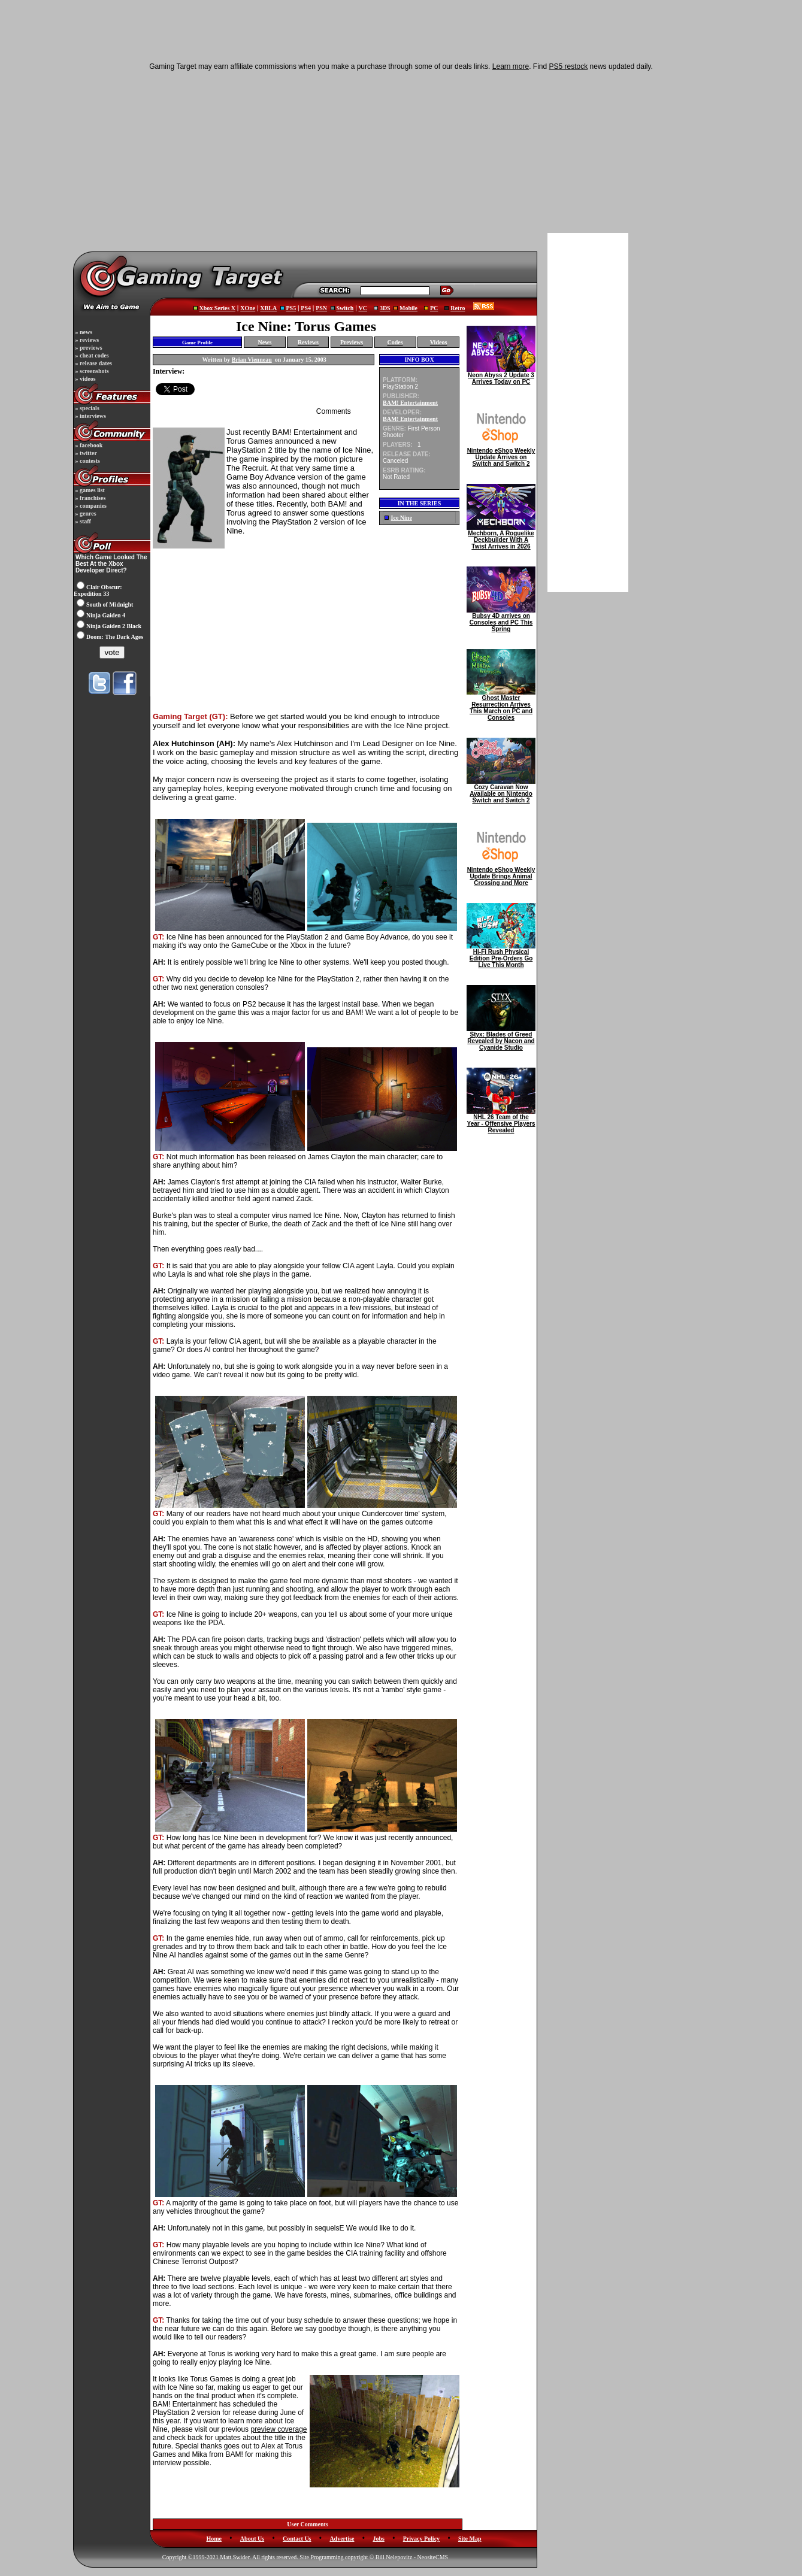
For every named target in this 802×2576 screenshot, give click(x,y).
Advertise (341, 2538)
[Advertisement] (309, 160)
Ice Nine (401, 517)
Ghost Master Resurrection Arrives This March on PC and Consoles (501, 705)
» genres (85, 513)
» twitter (85, 453)
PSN (321, 308)
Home (214, 2538)
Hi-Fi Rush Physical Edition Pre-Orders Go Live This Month (501, 955)
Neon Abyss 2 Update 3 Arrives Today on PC (501, 375)
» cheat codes (91, 355)
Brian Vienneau (252, 359)
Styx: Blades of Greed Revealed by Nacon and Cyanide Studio (501, 1038)
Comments (333, 411)
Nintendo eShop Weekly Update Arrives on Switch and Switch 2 (501, 454)
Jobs (378, 2538)
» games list (89, 490)
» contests (87, 460)
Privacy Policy (421, 2538)
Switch (344, 308)
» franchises (89, 498)
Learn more (510, 66)
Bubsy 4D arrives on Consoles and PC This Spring (501, 619)
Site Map (470, 2538)
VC (363, 308)
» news (83, 332)
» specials (86, 408)
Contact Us (297, 2538)
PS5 (291, 308)
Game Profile (197, 343)
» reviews (86, 340)
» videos (85, 378)
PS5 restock (568, 66)
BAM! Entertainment (410, 402)
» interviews (90, 416)
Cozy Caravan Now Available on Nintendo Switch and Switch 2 (501, 791)
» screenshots (91, 371)
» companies (90, 505)
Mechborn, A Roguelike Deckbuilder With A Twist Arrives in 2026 (501, 537)
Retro (457, 308)
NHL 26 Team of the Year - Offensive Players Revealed (501, 1121)
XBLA (268, 308)
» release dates (93, 363)
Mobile (408, 308)
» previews (88, 347)
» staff (82, 521)
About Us (252, 2538)
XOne (247, 308)
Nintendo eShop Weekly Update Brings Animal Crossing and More (501, 873)
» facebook (88, 445)
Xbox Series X (217, 308)
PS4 (306, 308)
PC (434, 308)
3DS (385, 308)
